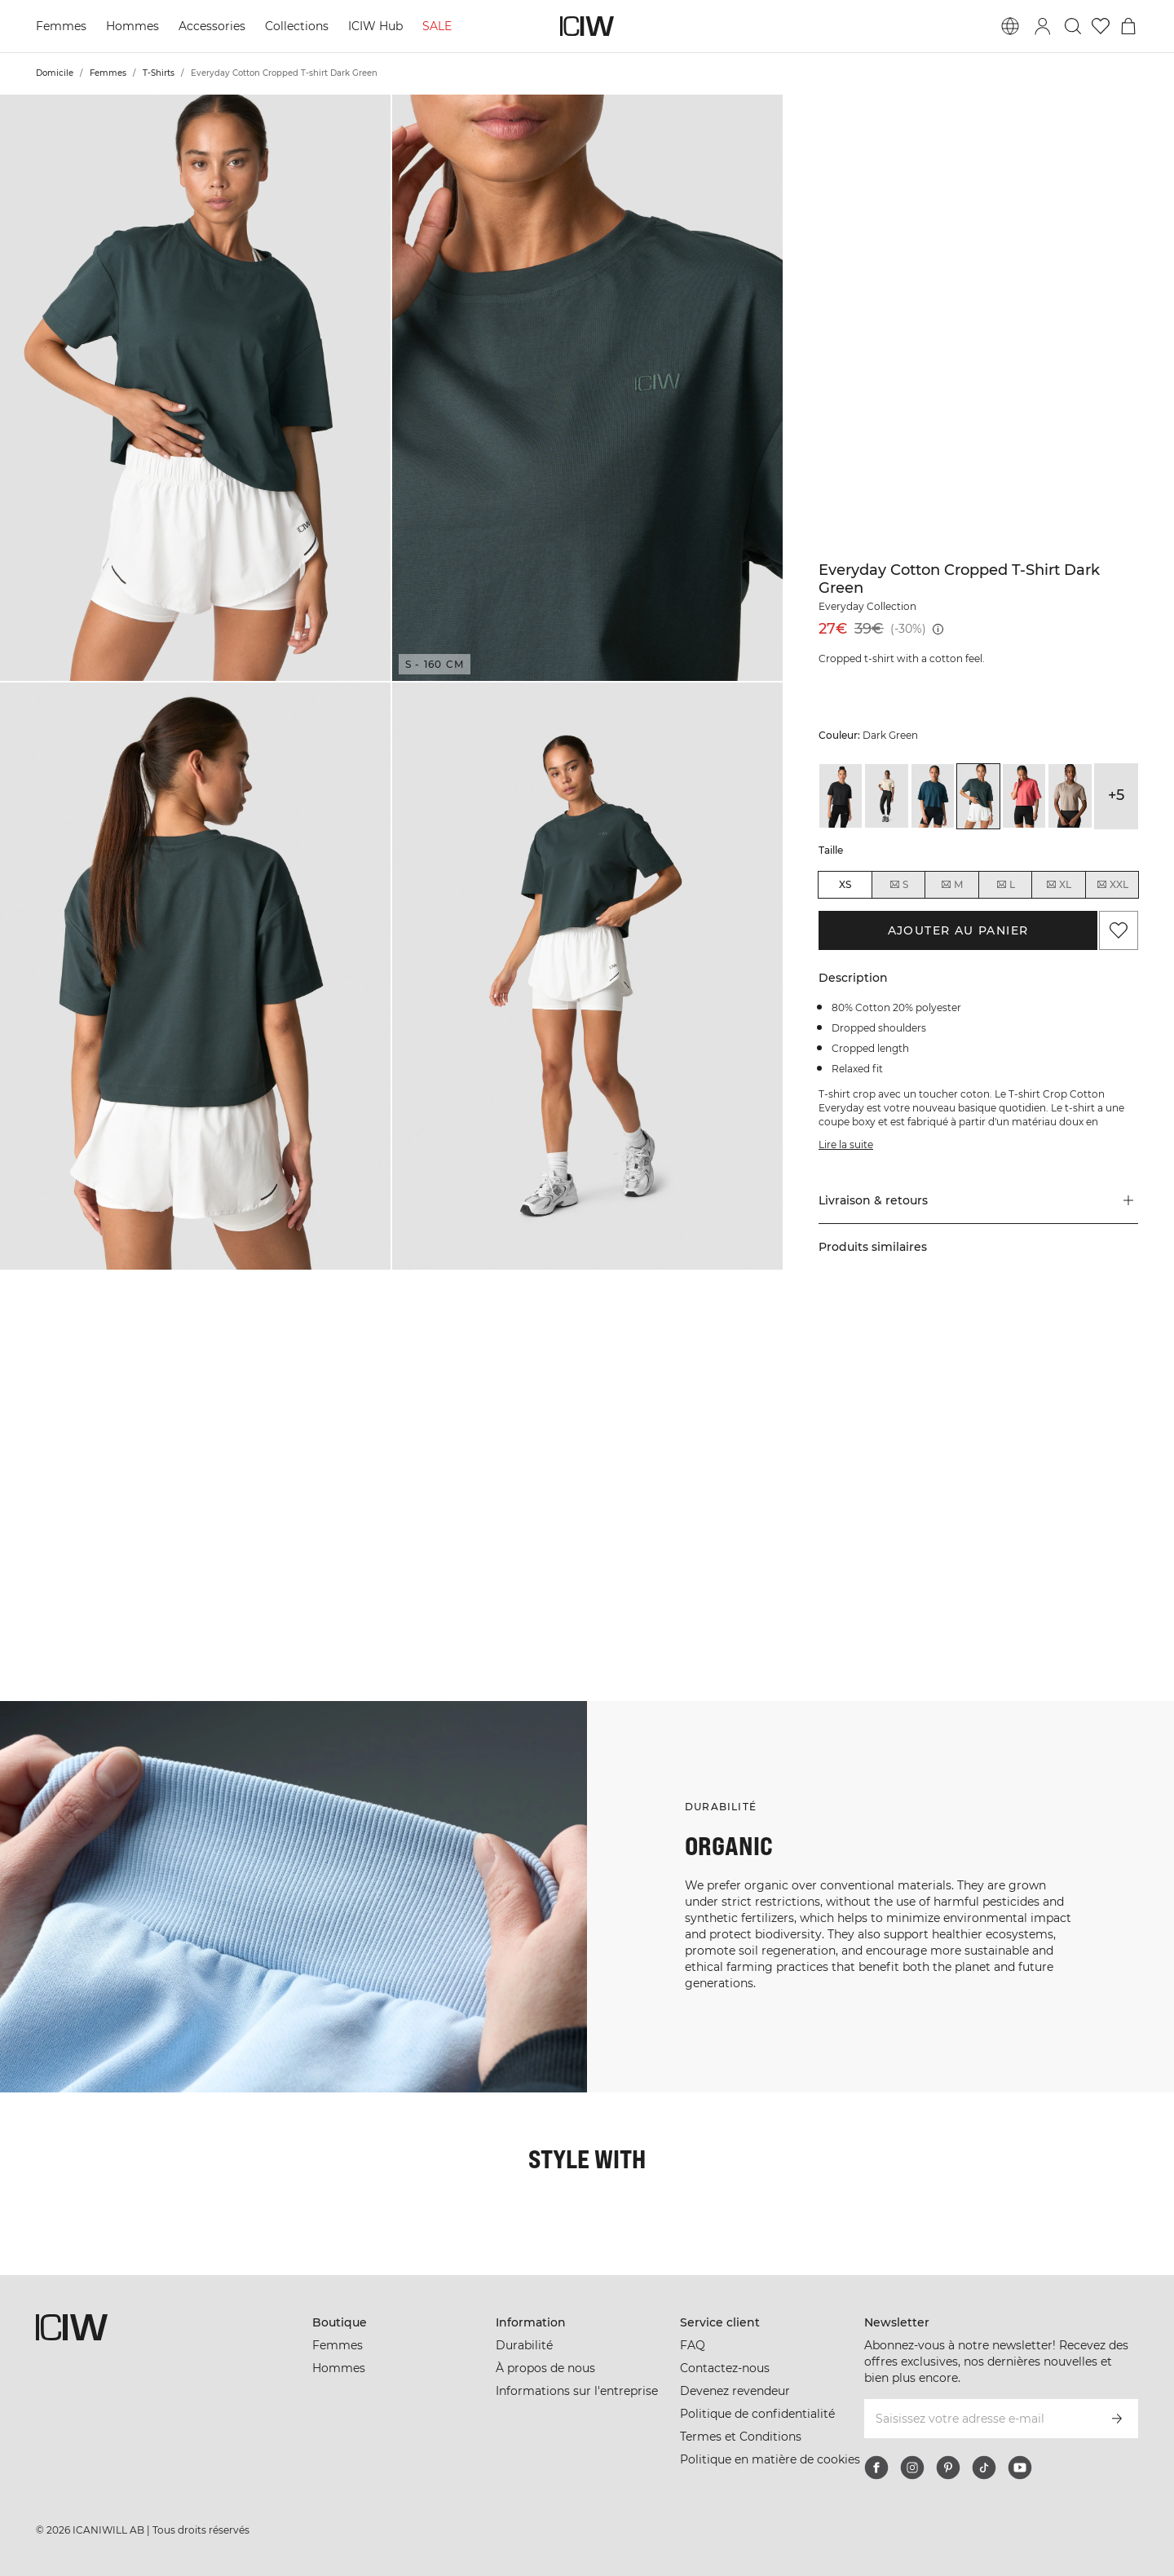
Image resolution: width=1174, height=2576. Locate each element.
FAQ (692, 2345)
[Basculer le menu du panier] (1128, 26)
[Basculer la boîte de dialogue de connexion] (1042, 26)
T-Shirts (158, 73)
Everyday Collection (867, 606)
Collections (297, 26)
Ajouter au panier (958, 930)
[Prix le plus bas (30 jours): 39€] (938, 629)
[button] (195, 388)
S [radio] (898, 884)
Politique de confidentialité (757, 2413)
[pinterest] (948, 2467)
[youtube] (1020, 2467)
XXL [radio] (1112, 884)
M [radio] (951, 884)
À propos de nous (545, 2368)
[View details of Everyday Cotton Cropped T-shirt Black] (841, 796)
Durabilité (524, 2345)
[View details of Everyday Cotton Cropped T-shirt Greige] (1070, 796)
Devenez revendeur (735, 2391)
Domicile (54, 73)
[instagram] (912, 2467)
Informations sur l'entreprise (577, 2391)
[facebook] (876, 2467)
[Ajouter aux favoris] (1118, 930)
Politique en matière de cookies (770, 2459)
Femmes (61, 26)
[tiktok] (984, 2467)
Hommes (132, 26)
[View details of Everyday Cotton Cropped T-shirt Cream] (886, 796)
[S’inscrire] (1117, 2418)
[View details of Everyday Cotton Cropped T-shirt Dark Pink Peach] (1024, 796)
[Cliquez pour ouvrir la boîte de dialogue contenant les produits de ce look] (97, 1407)
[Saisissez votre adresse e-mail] (979, 2418)
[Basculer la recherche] (1073, 26)
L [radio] (1005, 884)
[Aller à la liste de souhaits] (1100, 26)
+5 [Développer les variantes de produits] (1116, 795)
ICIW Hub (375, 26)
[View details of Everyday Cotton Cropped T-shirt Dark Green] (978, 796)
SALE (437, 26)
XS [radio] (845, 884)
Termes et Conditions (740, 2436)
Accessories (212, 26)
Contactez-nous (725, 2368)
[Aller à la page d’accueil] (587, 26)
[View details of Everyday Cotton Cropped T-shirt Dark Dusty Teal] (933, 796)
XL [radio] (1058, 884)
